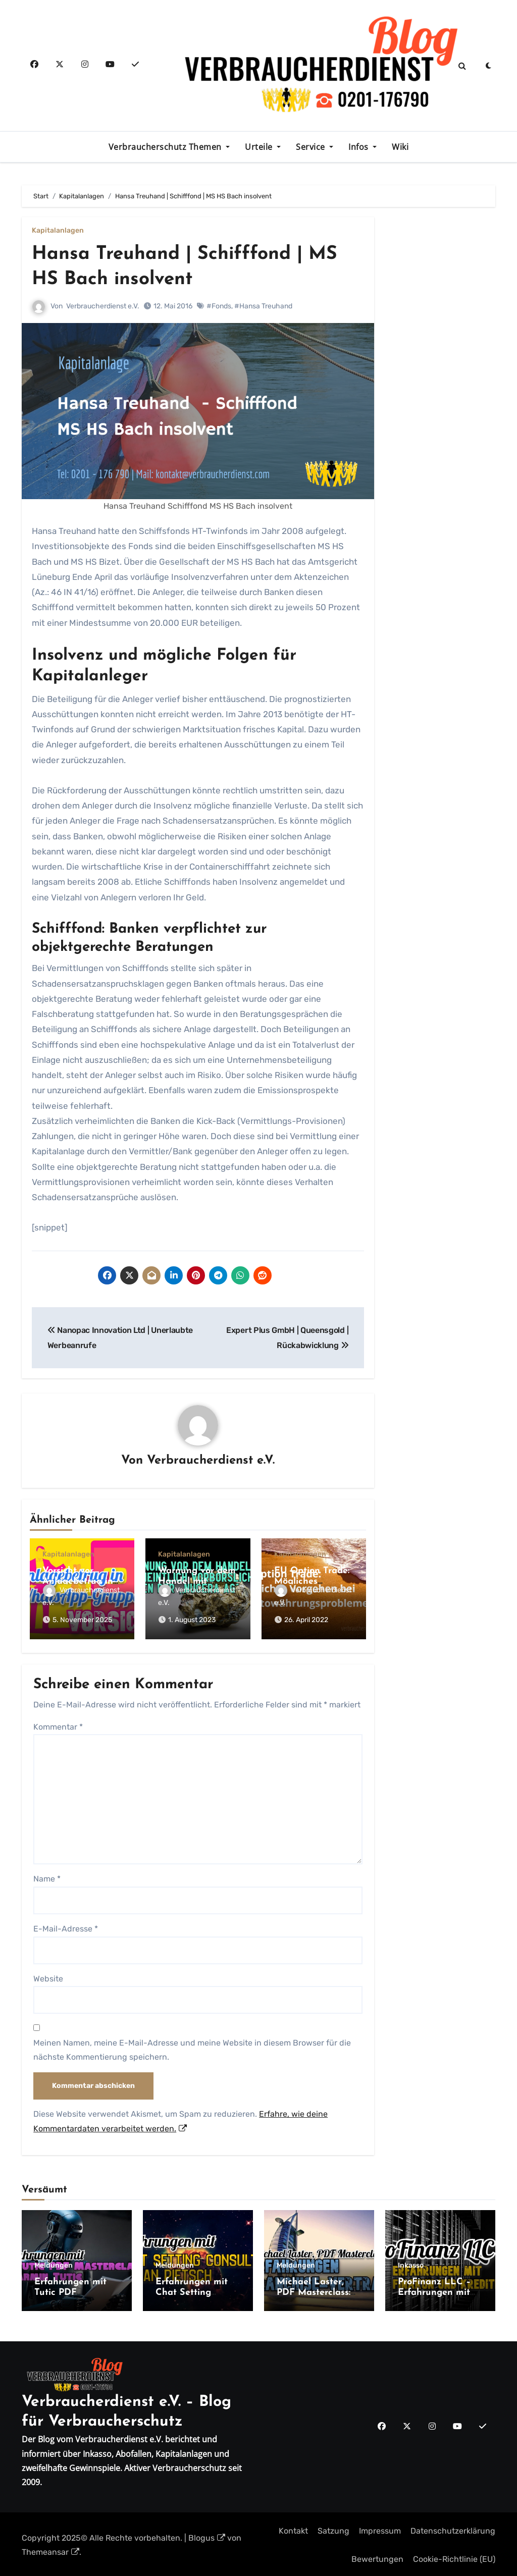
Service (311, 146)
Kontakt (293, 2529)
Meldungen (53, 2263)
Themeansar (50, 2550)
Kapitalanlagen (58, 230)
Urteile (260, 146)
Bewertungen (377, 2557)
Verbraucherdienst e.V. (102, 306)
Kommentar (58, 1725)
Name (47, 1877)
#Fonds (218, 306)
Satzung (333, 2529)
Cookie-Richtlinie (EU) (454, 2557)
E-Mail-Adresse (65, 1926)
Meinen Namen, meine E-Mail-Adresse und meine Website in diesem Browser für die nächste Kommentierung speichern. (192, 2048)
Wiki (400, 146)
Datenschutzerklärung (452, 2529)
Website (48, 1976)
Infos (359, 146)
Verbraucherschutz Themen (166, 146)
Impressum (380, 2529)
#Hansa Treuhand (263, 306)
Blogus (206, 2536)
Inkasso (411, 2263)
